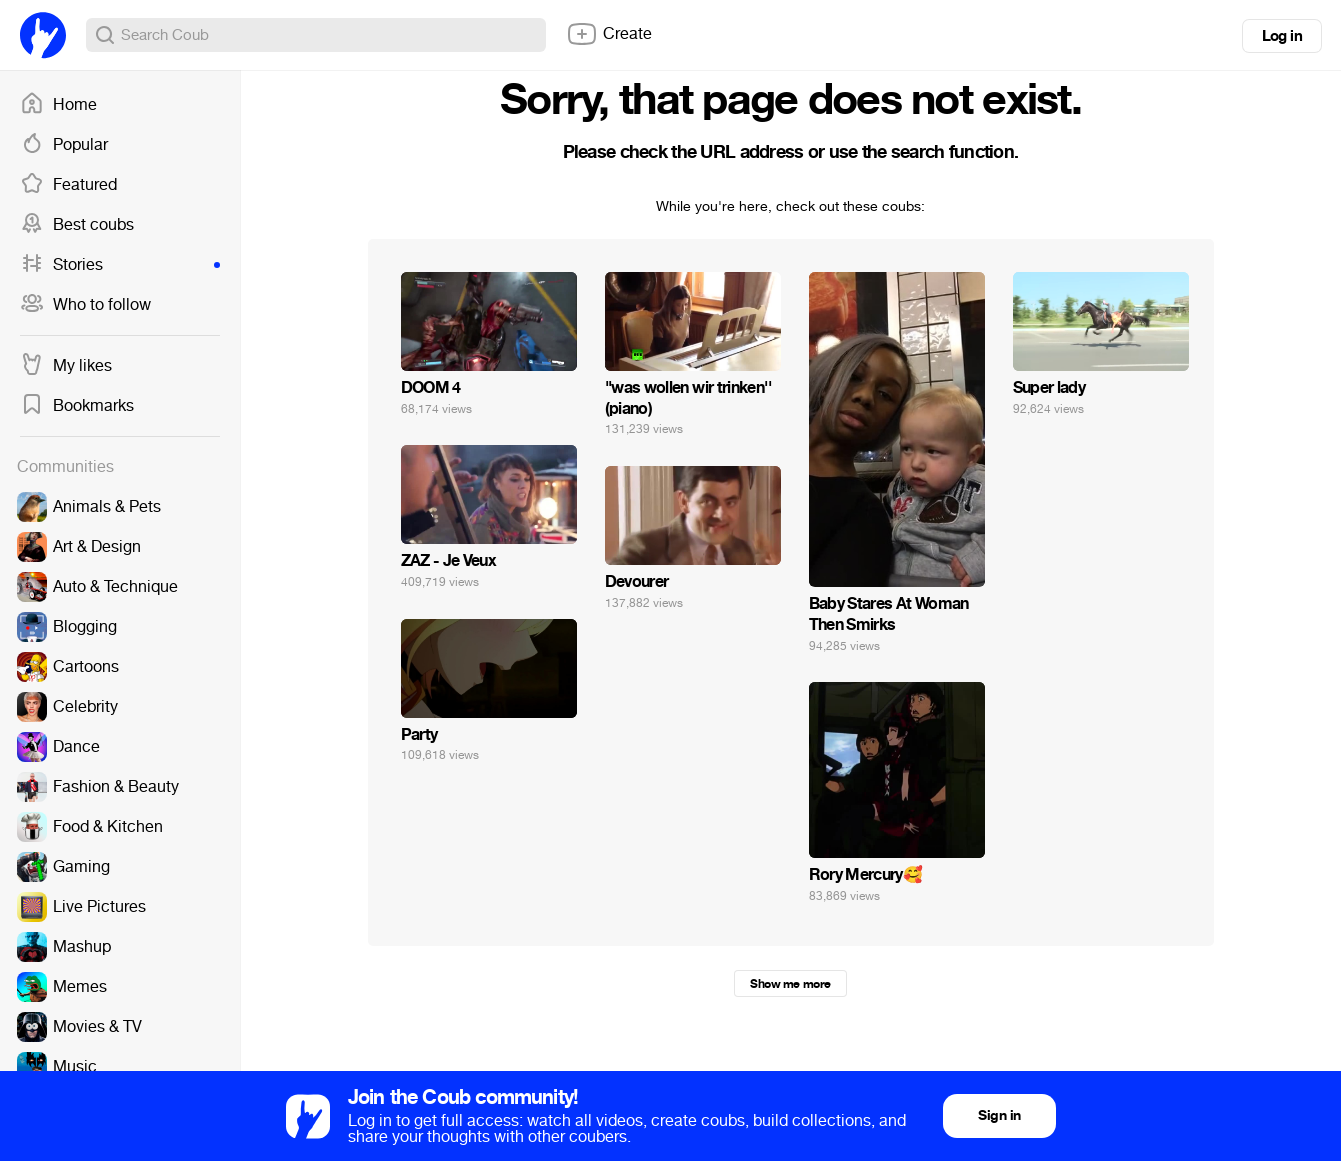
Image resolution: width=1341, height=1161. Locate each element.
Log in (1282, 36)
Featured (68, 185)
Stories (120, 265)
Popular (64, 145)
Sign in (999, 1115)
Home (58, 105)
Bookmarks (77, 406)
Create (609, 34)
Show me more (790, 984)
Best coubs (77, 225)
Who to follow (85, 305)
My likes (66, 366)
